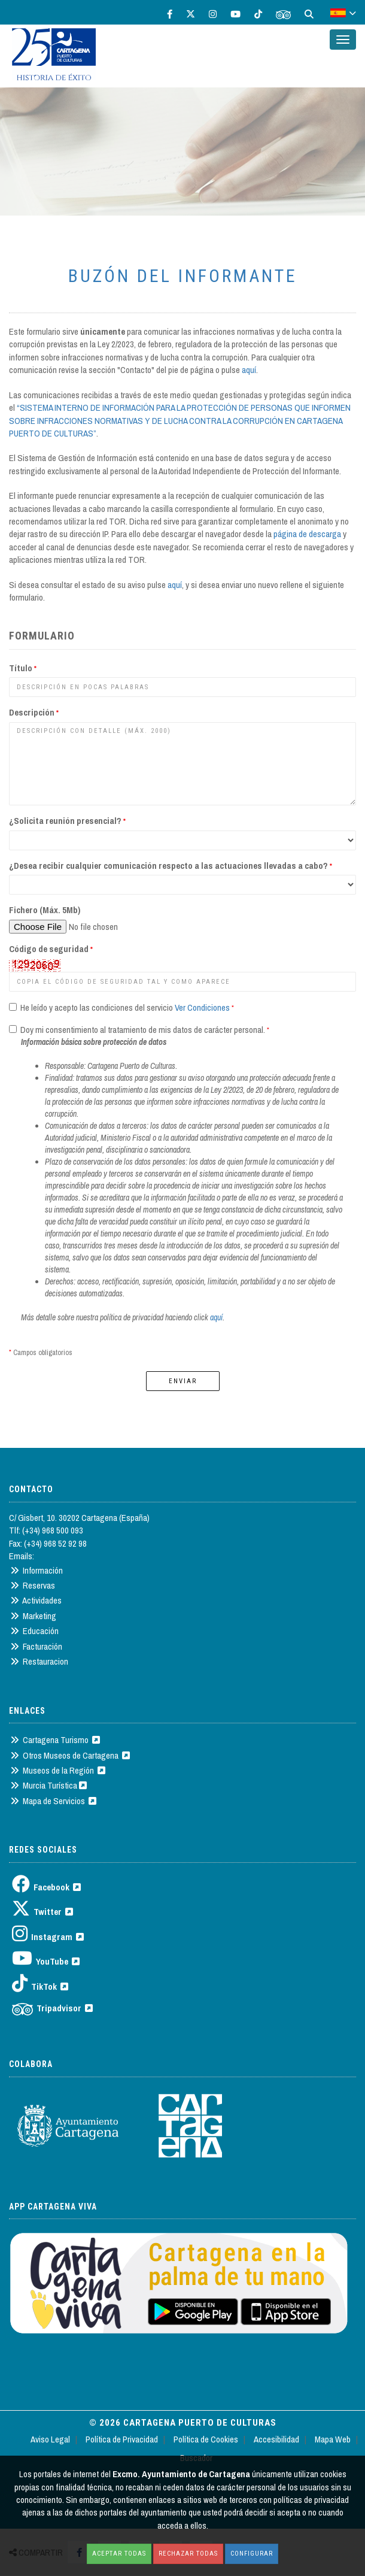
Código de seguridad (51, 948)
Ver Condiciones (202, 1007)
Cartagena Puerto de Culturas (199, 2422)
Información (36, 1570)
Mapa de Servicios (53, 1801)
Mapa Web (333, 2439)
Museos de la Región (57, 1770)
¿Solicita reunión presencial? (67, 820)
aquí (249, 369)
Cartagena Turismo (55, 1740)
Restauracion (39, 1661)
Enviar (183, 1381)
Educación (34, 1631)
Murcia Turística (48, 1785)
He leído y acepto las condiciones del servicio (96, 1007)
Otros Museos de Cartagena (70, 1755)
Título (22, 668)
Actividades (36, 1600)
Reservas (32, 1585)
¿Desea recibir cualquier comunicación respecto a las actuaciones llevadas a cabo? (170, 865)
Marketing (33, 1616)
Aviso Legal (50, 2439)
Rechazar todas (188, 2553)
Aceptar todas (119, 2553)
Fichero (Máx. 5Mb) (44, 910)
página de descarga (307, 534)
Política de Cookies (206, 2439)
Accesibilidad (276, 2439)
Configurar (251, 2553)
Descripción (34, 712)
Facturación (36, 1646)
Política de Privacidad (122, 2439)
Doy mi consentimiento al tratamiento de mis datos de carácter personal (141, 1029)
